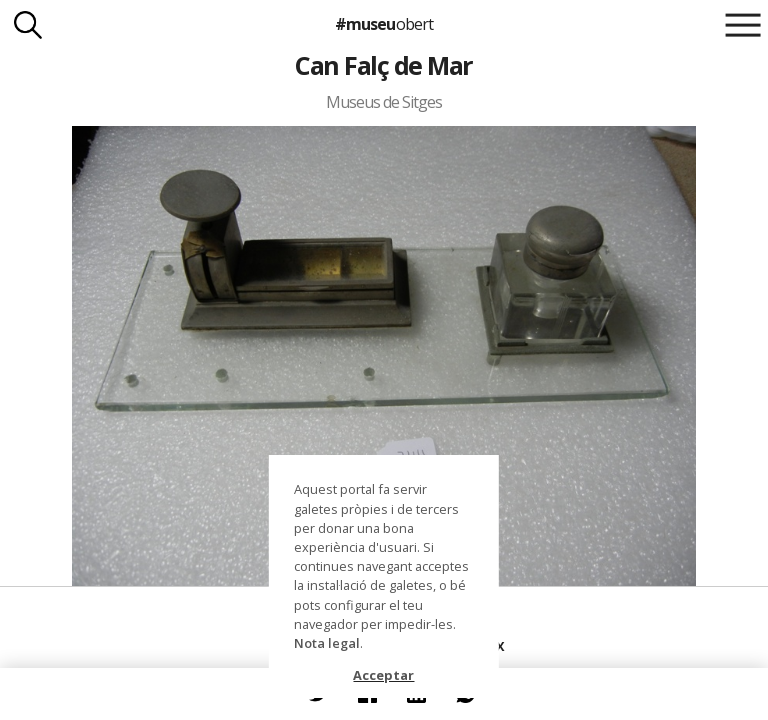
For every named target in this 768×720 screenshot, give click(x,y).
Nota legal (327, 643)
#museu (383, 24)
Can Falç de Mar (383, 65)
